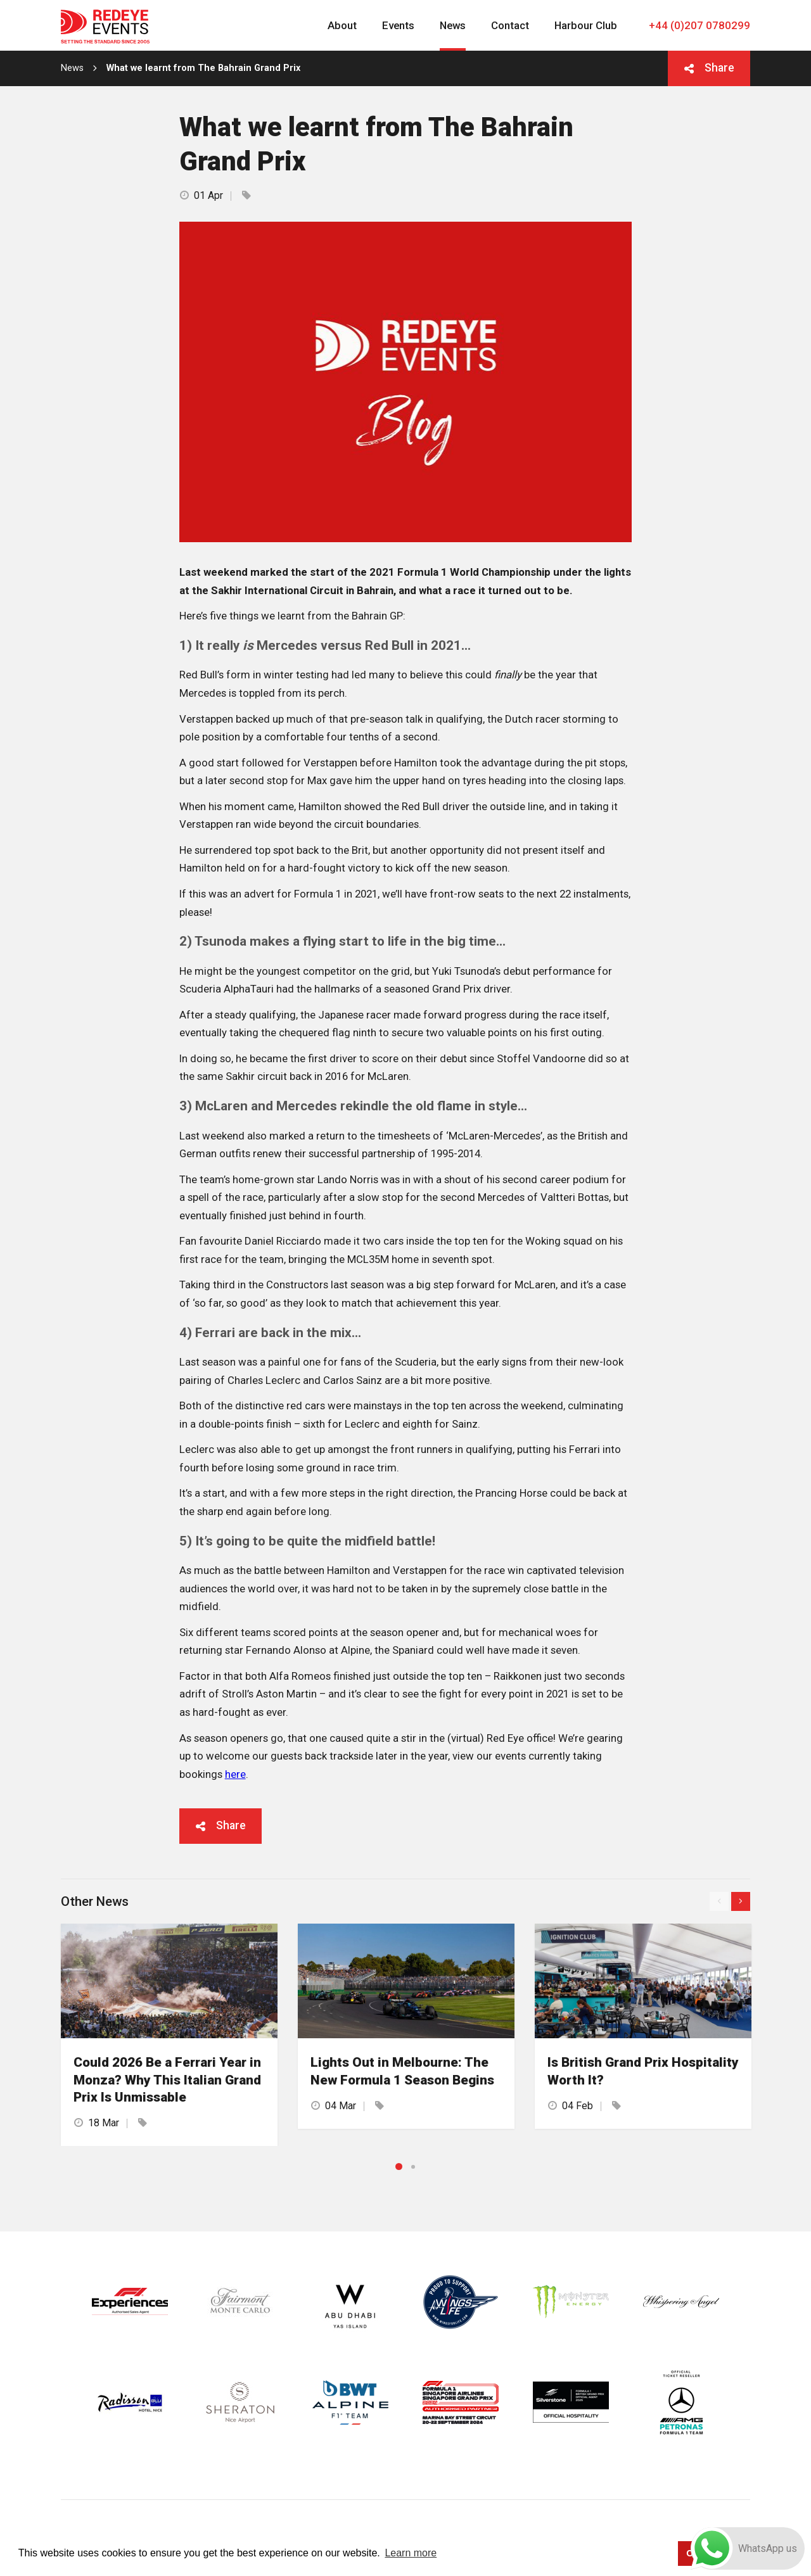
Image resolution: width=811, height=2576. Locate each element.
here (235, 1774)
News (72, 68)
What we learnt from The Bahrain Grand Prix (203, 68)
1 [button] (398, 2166)
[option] (169, 2034)
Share (719, 67)
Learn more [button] (411, 2552)
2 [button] (413, 2167)
